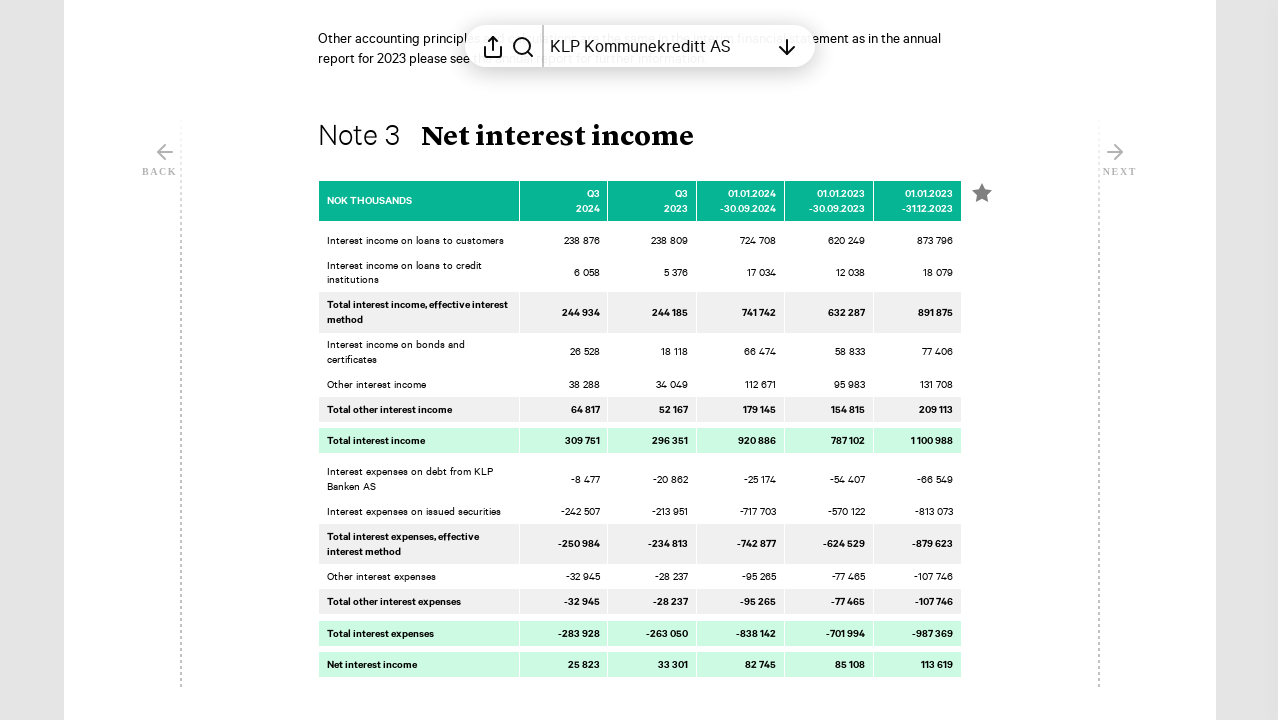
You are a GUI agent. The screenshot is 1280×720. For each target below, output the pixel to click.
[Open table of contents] (659, 46)
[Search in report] (523, 46)
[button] (522, 138)
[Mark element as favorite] (982, 193)
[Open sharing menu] (493, 46)
